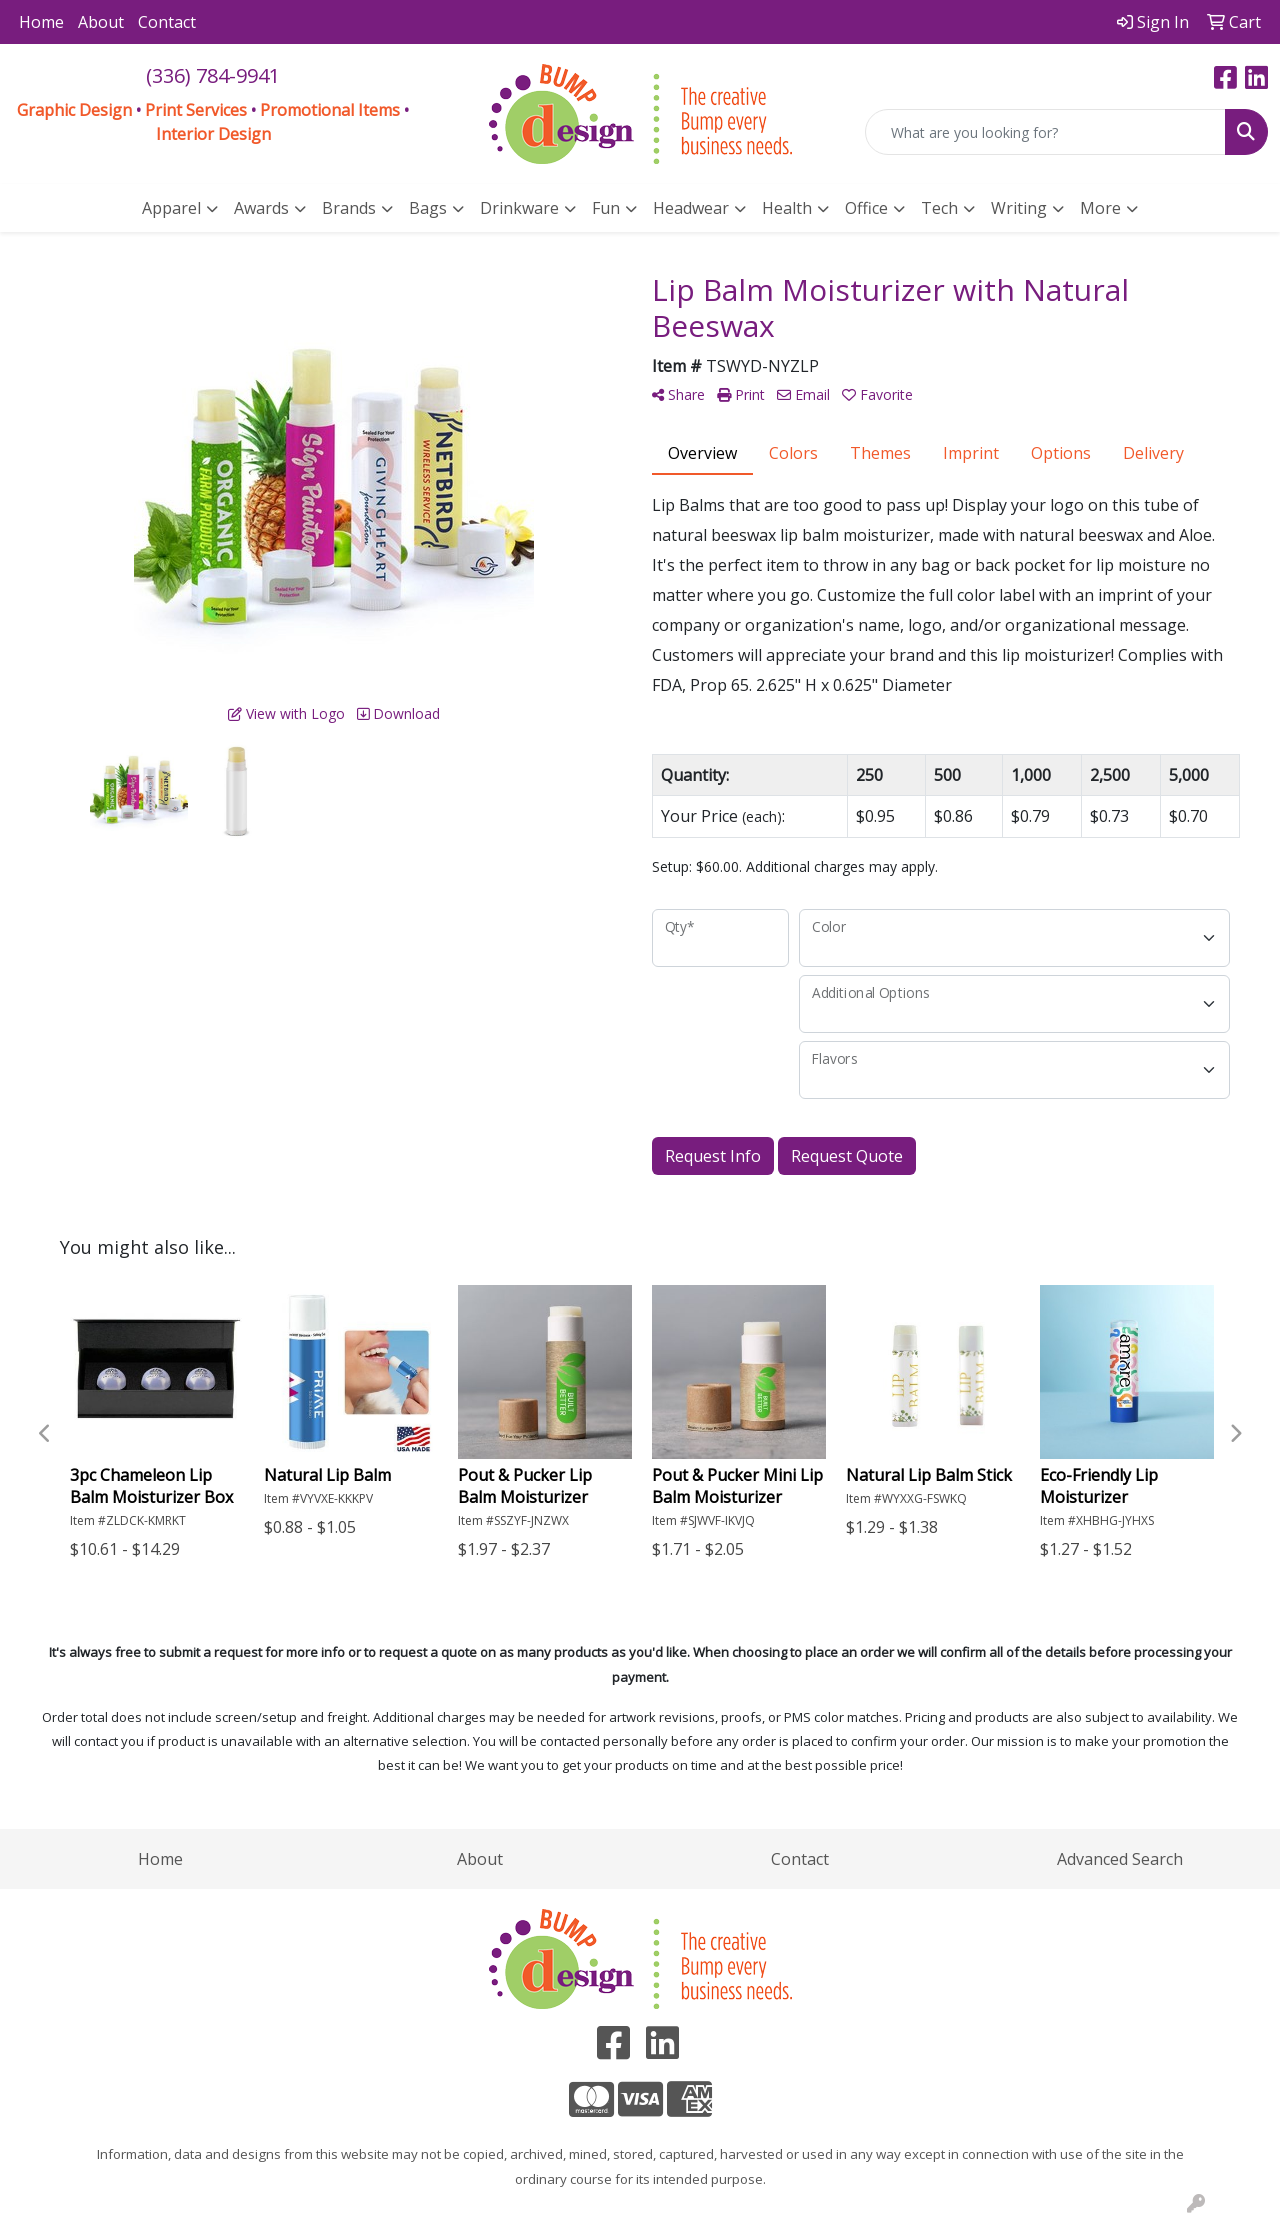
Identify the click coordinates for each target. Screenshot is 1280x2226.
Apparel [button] (171, 208)
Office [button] (866, 208)
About (101, 22)
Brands (349, 208)
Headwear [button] (691, 208)
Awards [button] (261, 208)
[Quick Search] (1045, 132)
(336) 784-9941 (213, 75)
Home (41, 22)
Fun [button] (606, 208)
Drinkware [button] (519, 208)
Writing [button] (1019, 208)
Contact (167, 22)
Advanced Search (1120, 1859)
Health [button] (787, 208)
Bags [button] (428, 208)
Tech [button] (939, 208)
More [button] (1100, 208)
